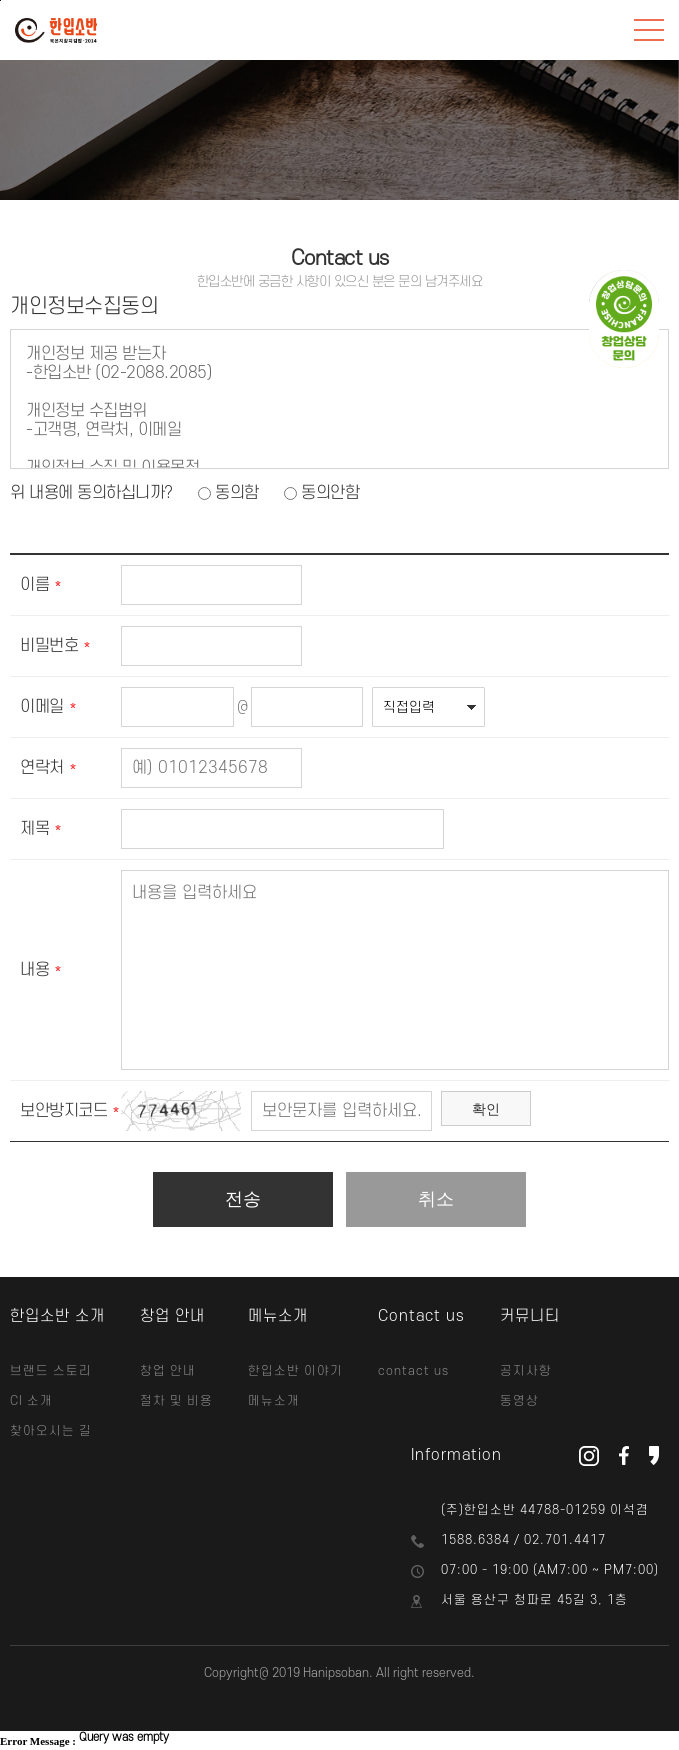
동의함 (237, 493)
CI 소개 (31, 1401)
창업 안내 (168, 1371)
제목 (34, 829)
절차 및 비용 (176, 1401)
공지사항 (526, 1371)
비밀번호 (49, 646)
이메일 (42, 707)
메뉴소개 (274, 1401)
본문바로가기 (0, 0)
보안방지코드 (63, 1111)
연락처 (42, 768)
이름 (34, 585)
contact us (413, 1371)
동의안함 (330, 493)
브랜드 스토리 (51, 1371)
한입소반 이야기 (295, 1371)
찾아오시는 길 (51, 1431)
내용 (34, 970)
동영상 (519, 1401)
